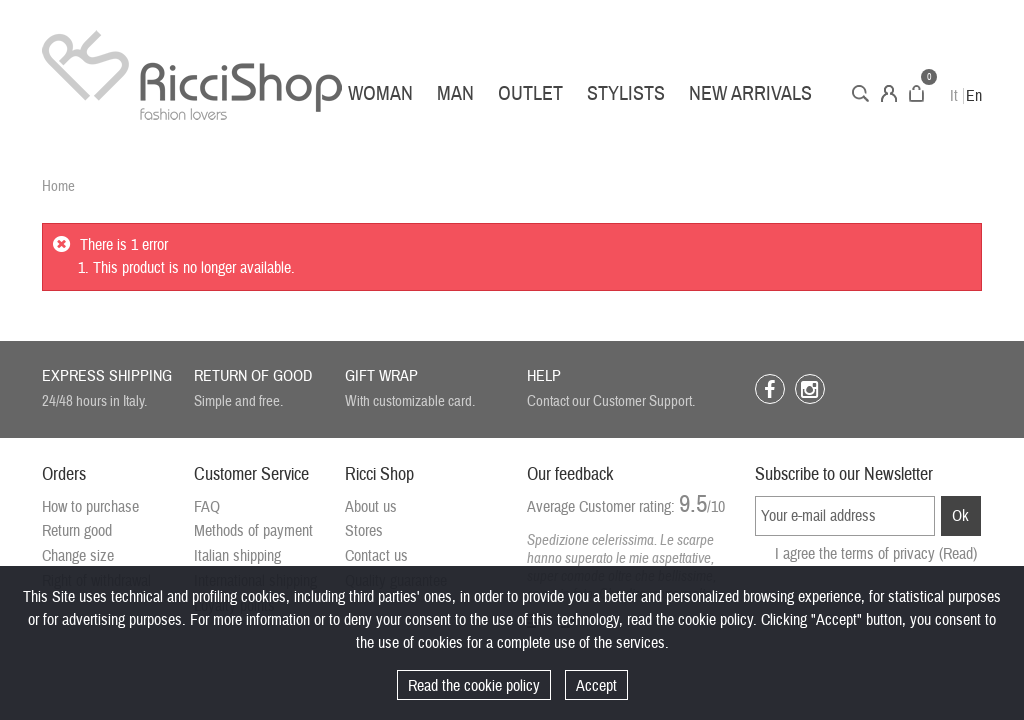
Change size (78, 556)
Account (889, 93)
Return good (77, 531)
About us (371, 507)
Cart (916, 93)
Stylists (626, 93)
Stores (364, 531)
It (954, 96)
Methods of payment (253, 531)
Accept (596, 686)
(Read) (958, 554)
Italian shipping (237, 556)
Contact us (376, 556)
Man (455, 93)
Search (860, 93)
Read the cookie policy (474, 686)
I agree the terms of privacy (876, 554)
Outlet (530, 93)
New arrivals (750, 93)
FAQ (207, 507)
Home (58, 186)
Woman (380, 93)
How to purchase (90, 507)
